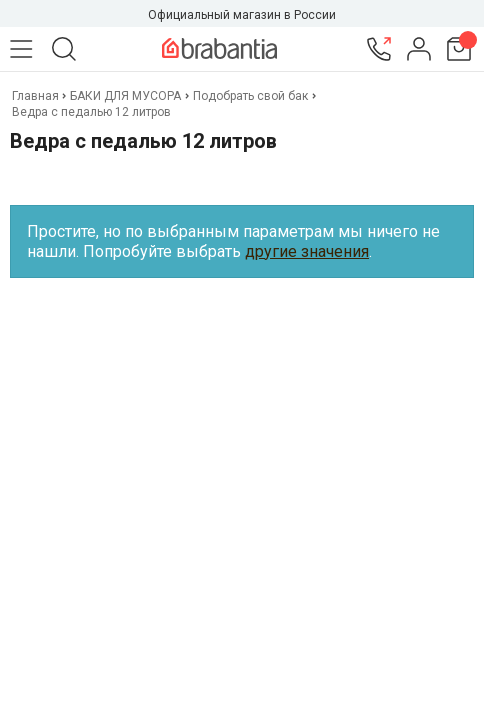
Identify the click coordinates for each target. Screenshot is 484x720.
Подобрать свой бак (250, 96)
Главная (37, 96)
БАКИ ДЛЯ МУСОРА (125, 96)
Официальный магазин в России (242, 15)
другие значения (307, 251)
